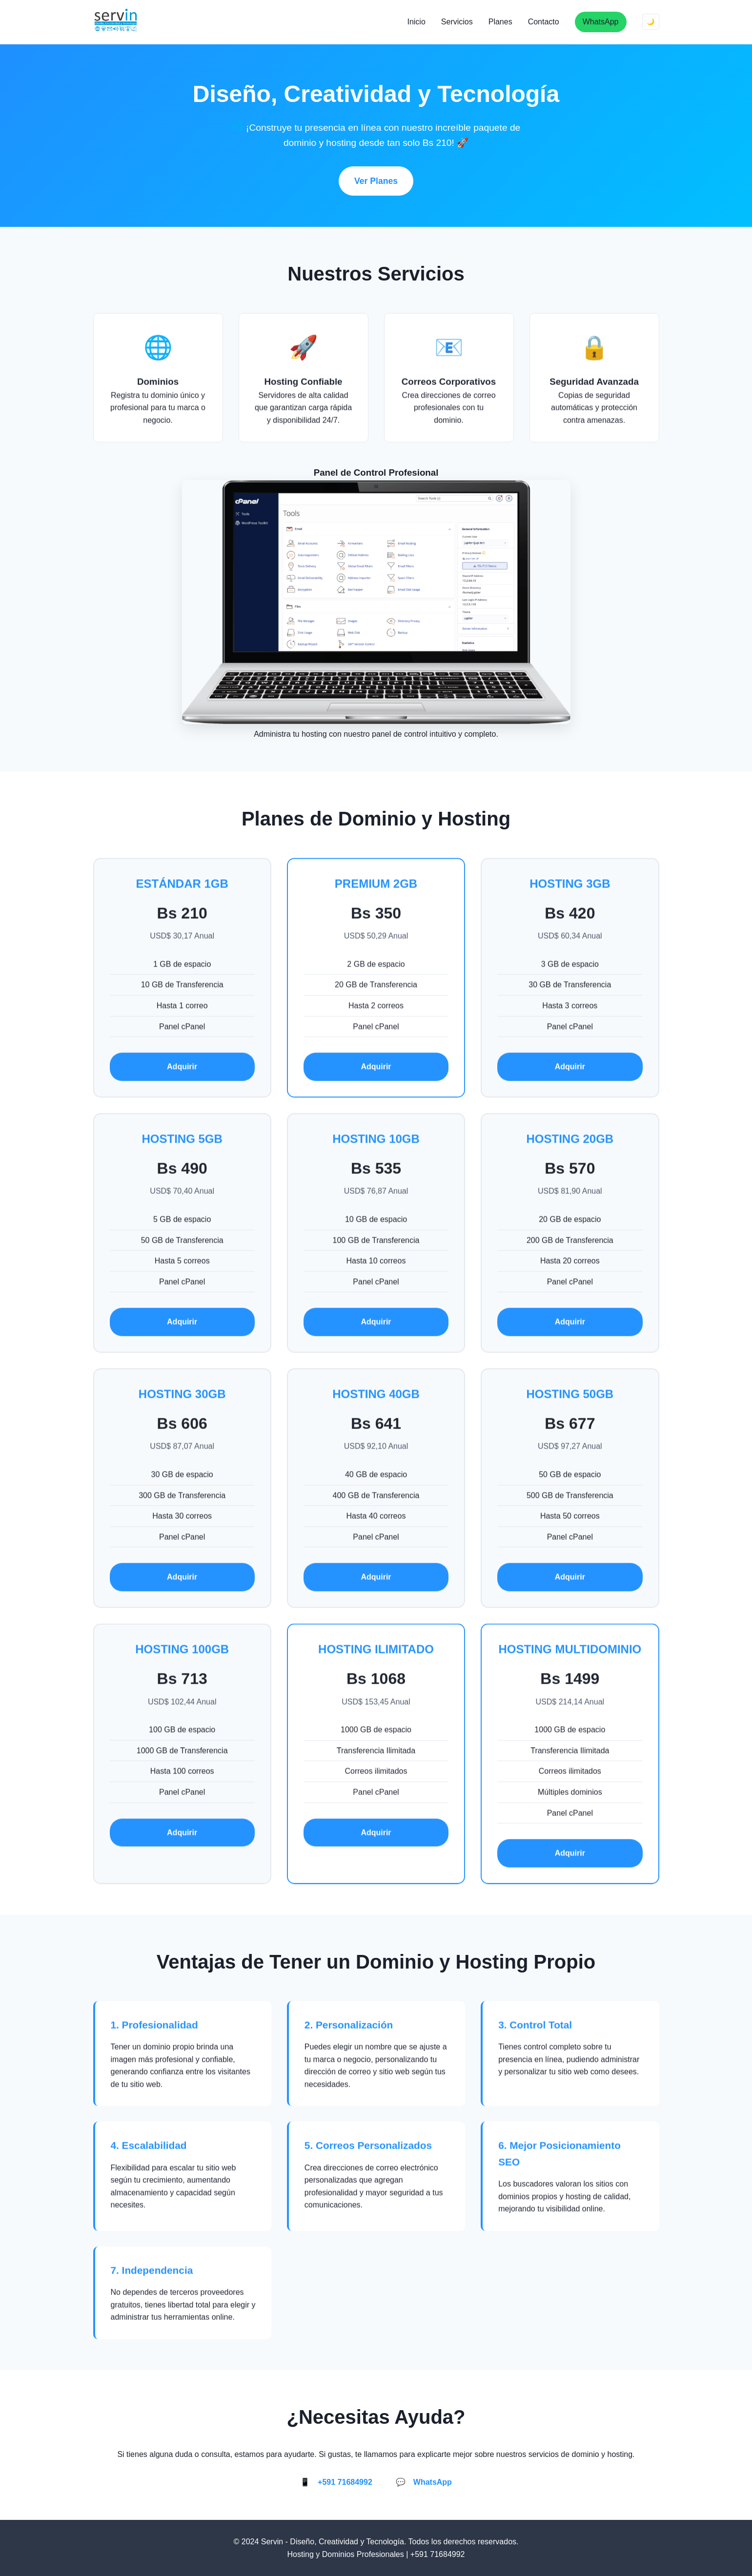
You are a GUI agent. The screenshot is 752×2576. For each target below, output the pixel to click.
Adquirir (182, 1069)
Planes (500, 22)
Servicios (457, 22)
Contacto (543, 22)
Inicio (416, 22)
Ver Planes (376, 181)
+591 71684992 (345, 2482)
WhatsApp (601, 22)
